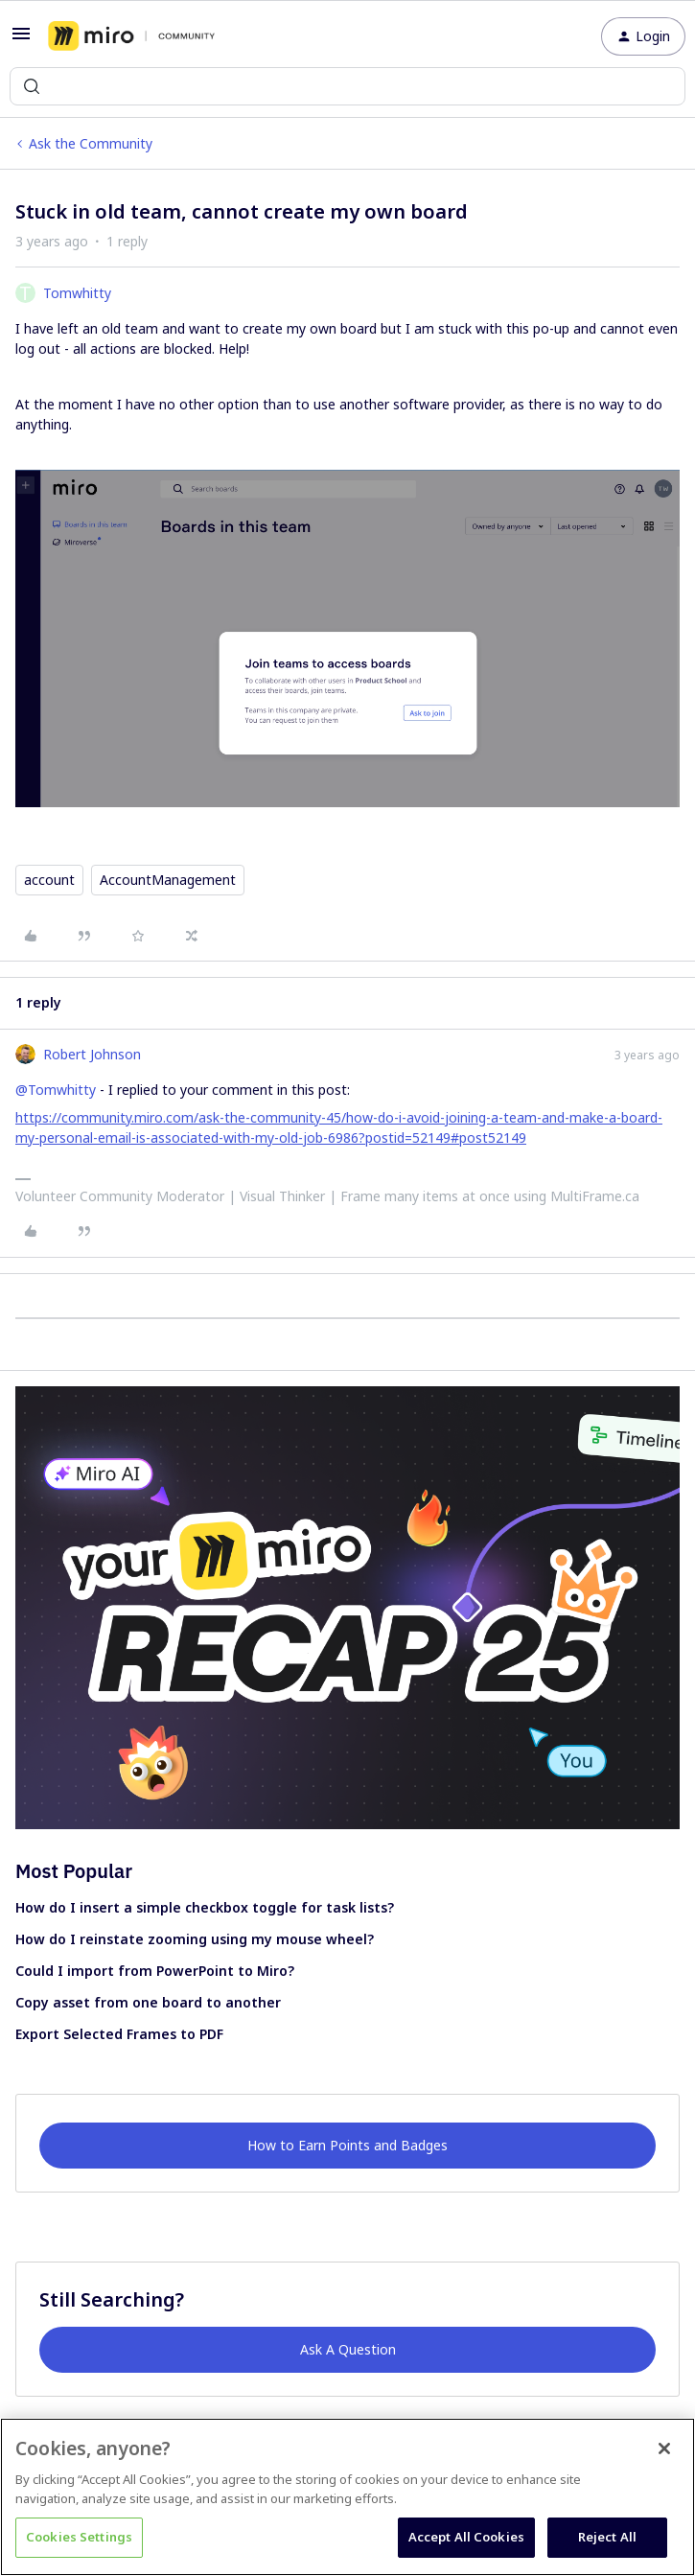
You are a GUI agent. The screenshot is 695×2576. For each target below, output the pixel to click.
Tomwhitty (77, 293)
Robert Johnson (92, 1054)
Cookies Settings (79, 2536)
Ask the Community (90, 143)
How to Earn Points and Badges (347, 2145)
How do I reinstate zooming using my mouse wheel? (194, 1939)
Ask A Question (348, 2349)
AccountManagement (168, 879)
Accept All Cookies (466, 2536)
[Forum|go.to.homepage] (131, 36)
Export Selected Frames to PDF (119, 2034)
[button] (21, 40)
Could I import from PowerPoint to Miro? (154, 1970)
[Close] (664, 2448)
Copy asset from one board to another (148, 2002)
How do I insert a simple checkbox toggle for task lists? (204, 1907)
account (49, 879)
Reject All (607, 2536)
